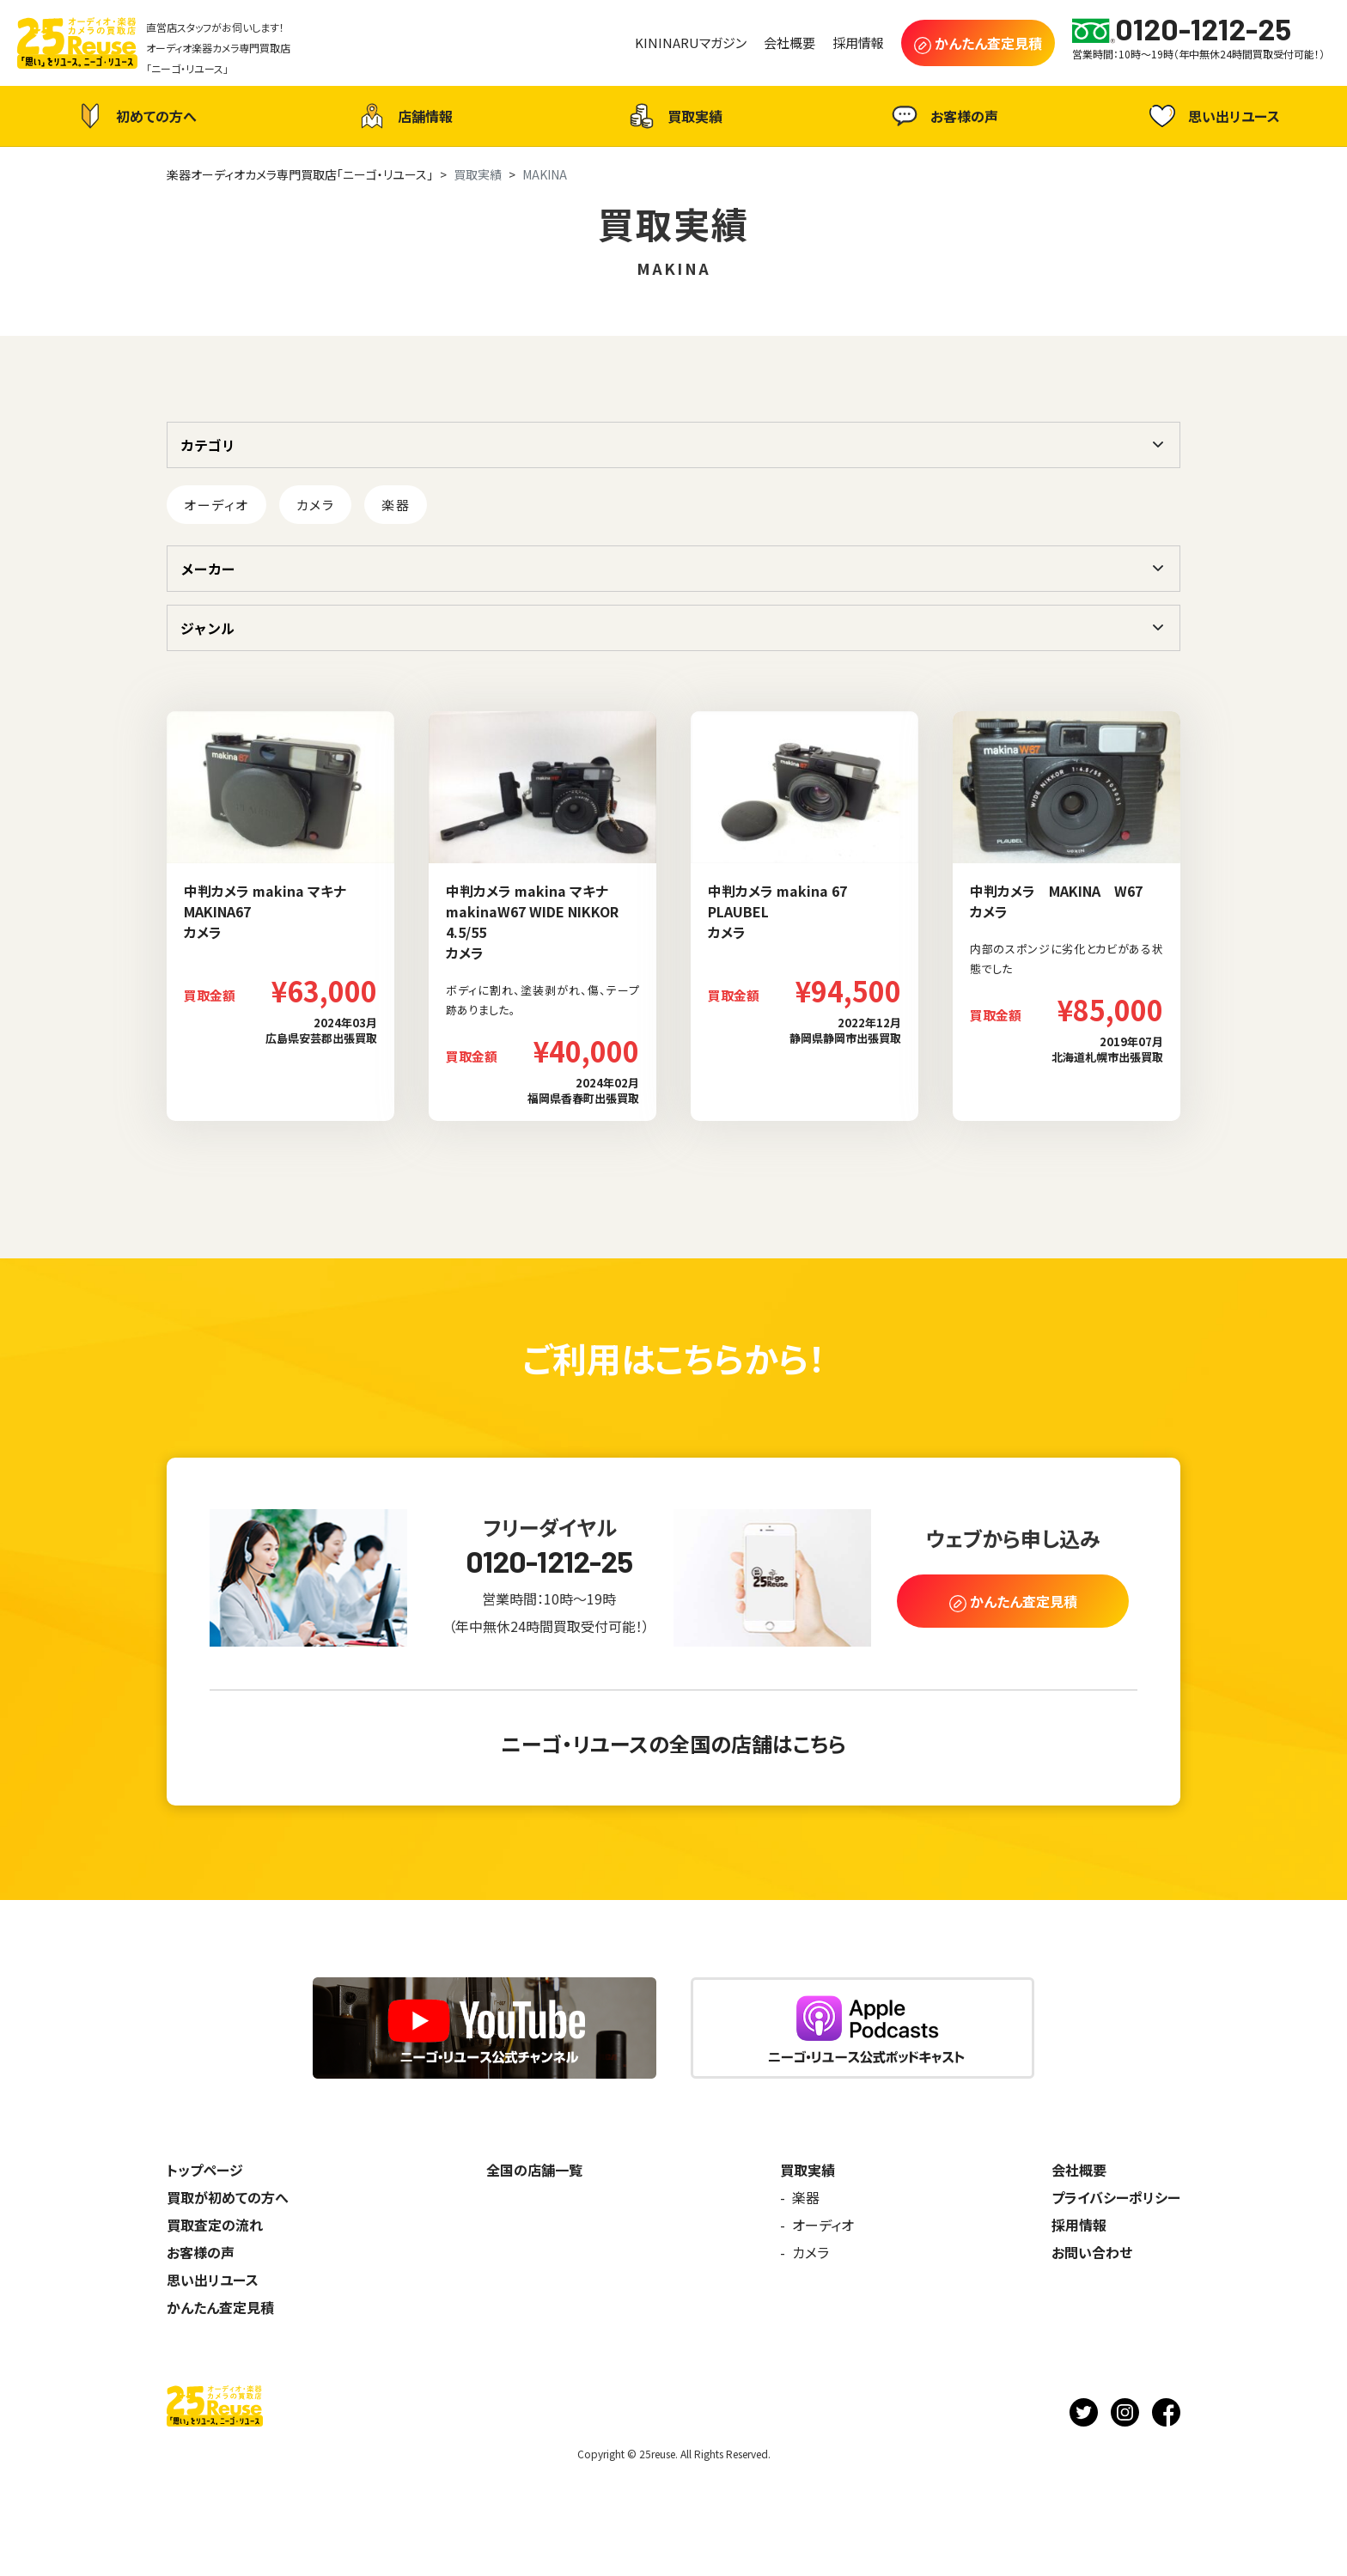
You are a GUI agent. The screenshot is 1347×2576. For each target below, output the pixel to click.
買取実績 (673, 116)
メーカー (207, 568)
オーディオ (216, 505)
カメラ (315, 505)
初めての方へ (135, 116)
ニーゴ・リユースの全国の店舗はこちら (673, 1743)
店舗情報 (404, 116)
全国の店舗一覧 (534, 2169)
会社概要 (1078, 2169)
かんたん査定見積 (220, 2307)
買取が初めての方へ (228, 2197)
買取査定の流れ (215, 2224)
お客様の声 (942, 116)
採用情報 (1078, 2224)
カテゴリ (207, 445)
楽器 (395, 505)
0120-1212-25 (549, 1561)
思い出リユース (1212, 115)
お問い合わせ (1091, 2252)
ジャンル (207, 628)
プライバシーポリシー (1115, 2197)
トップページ (205, 2169)
